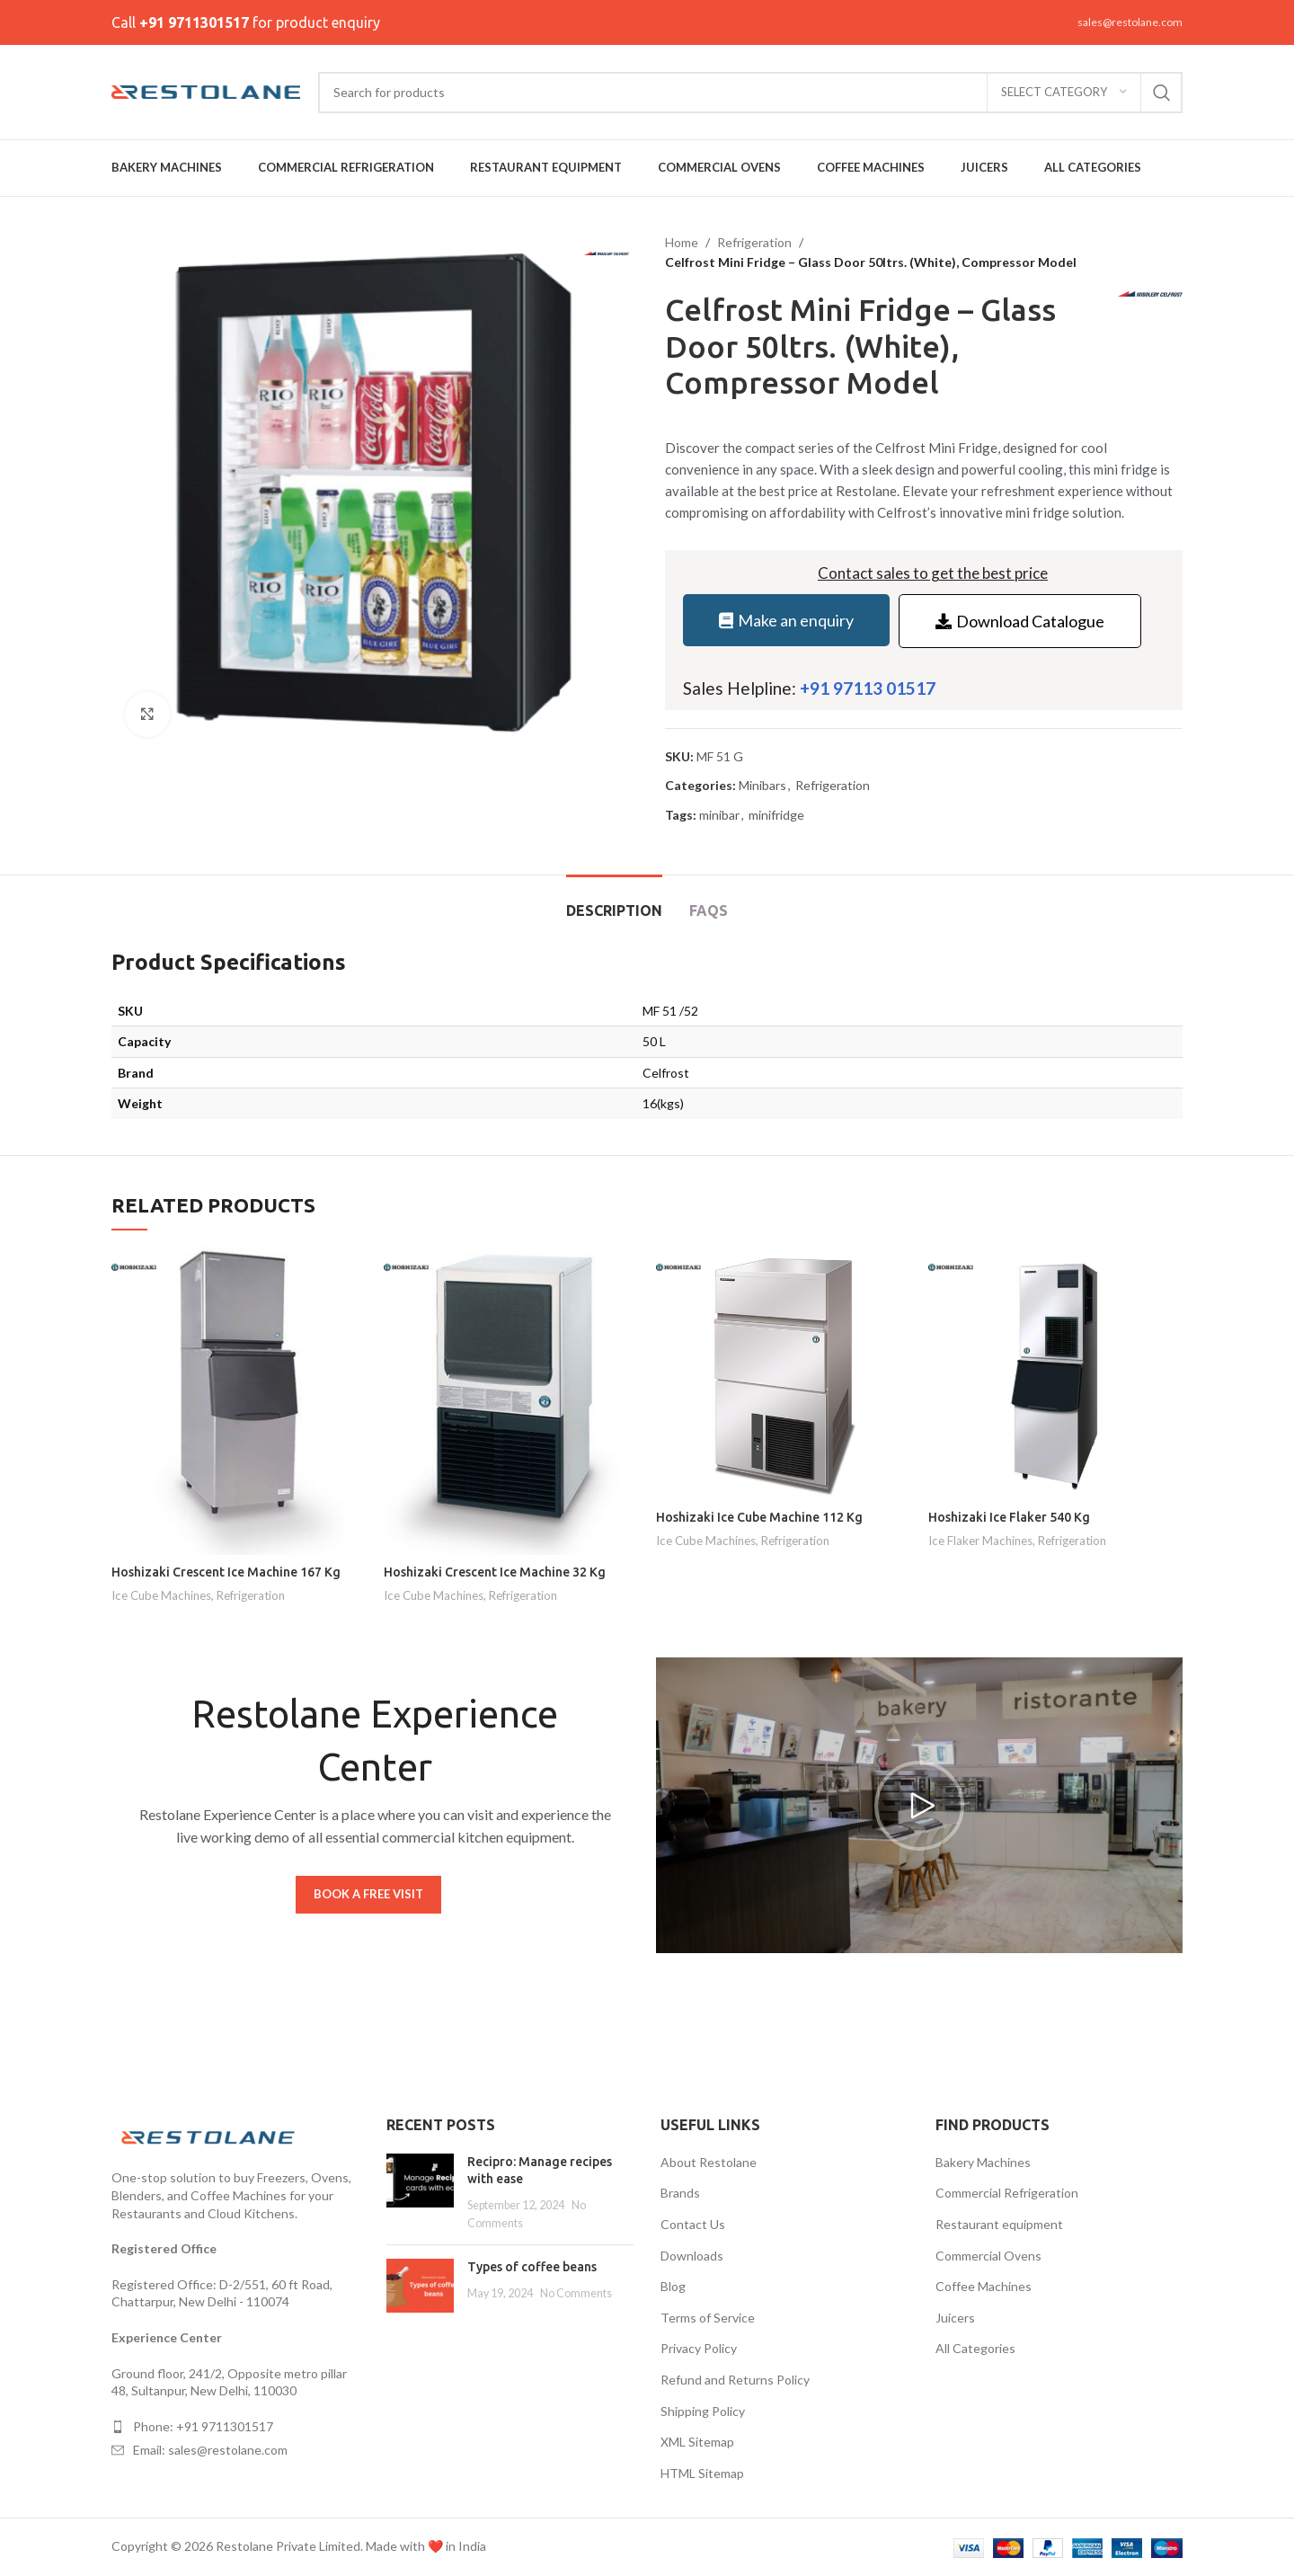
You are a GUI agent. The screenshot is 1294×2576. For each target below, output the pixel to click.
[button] (919, 1806)
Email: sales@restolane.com (210, 2449)
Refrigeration (754, 242)
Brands (680, 2192)
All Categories (975, 2348)
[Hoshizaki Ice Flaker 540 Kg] (1055, 1374)
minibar (719, 814)
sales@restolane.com (1130, 22)
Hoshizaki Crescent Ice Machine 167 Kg (226, 1572)
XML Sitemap (697, 2441)
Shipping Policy (702, 2411)
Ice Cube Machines (161, 1595)
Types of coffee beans (532, 2267)
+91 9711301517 (194, 22)
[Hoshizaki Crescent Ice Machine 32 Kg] (511, 1401)
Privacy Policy (698, 2348)
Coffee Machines (983, 2286)
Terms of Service (707, 2317)
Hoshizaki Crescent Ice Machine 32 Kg (495, 1572)
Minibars (762, 785)
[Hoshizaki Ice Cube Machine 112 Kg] (783, 1374)
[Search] (750, 92)
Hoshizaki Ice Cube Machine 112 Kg (759, 1517)
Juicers (955, 2317)
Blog (673, 2286)
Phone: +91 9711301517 (203, 2426)
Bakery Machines (983, 2162)
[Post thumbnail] (420, 2192)
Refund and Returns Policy (735, 2379)
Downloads (691, 2255)
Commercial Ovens (988, 2255)
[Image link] (210, 2136)
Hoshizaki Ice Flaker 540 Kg (1009, 1517)
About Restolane (708, 2162)
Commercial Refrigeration (1006, 2192)
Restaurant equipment (999, 2224)
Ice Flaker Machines (980, 1540)
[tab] (614, 902)
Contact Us (692, 2224)
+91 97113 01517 (867, 688)
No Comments (576, 2293)
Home (681, 242)
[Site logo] (205, 90)
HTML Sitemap (702, 2473)
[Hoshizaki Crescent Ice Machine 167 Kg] (238, 1401)
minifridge (776, 814)
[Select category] (1064, 92)
